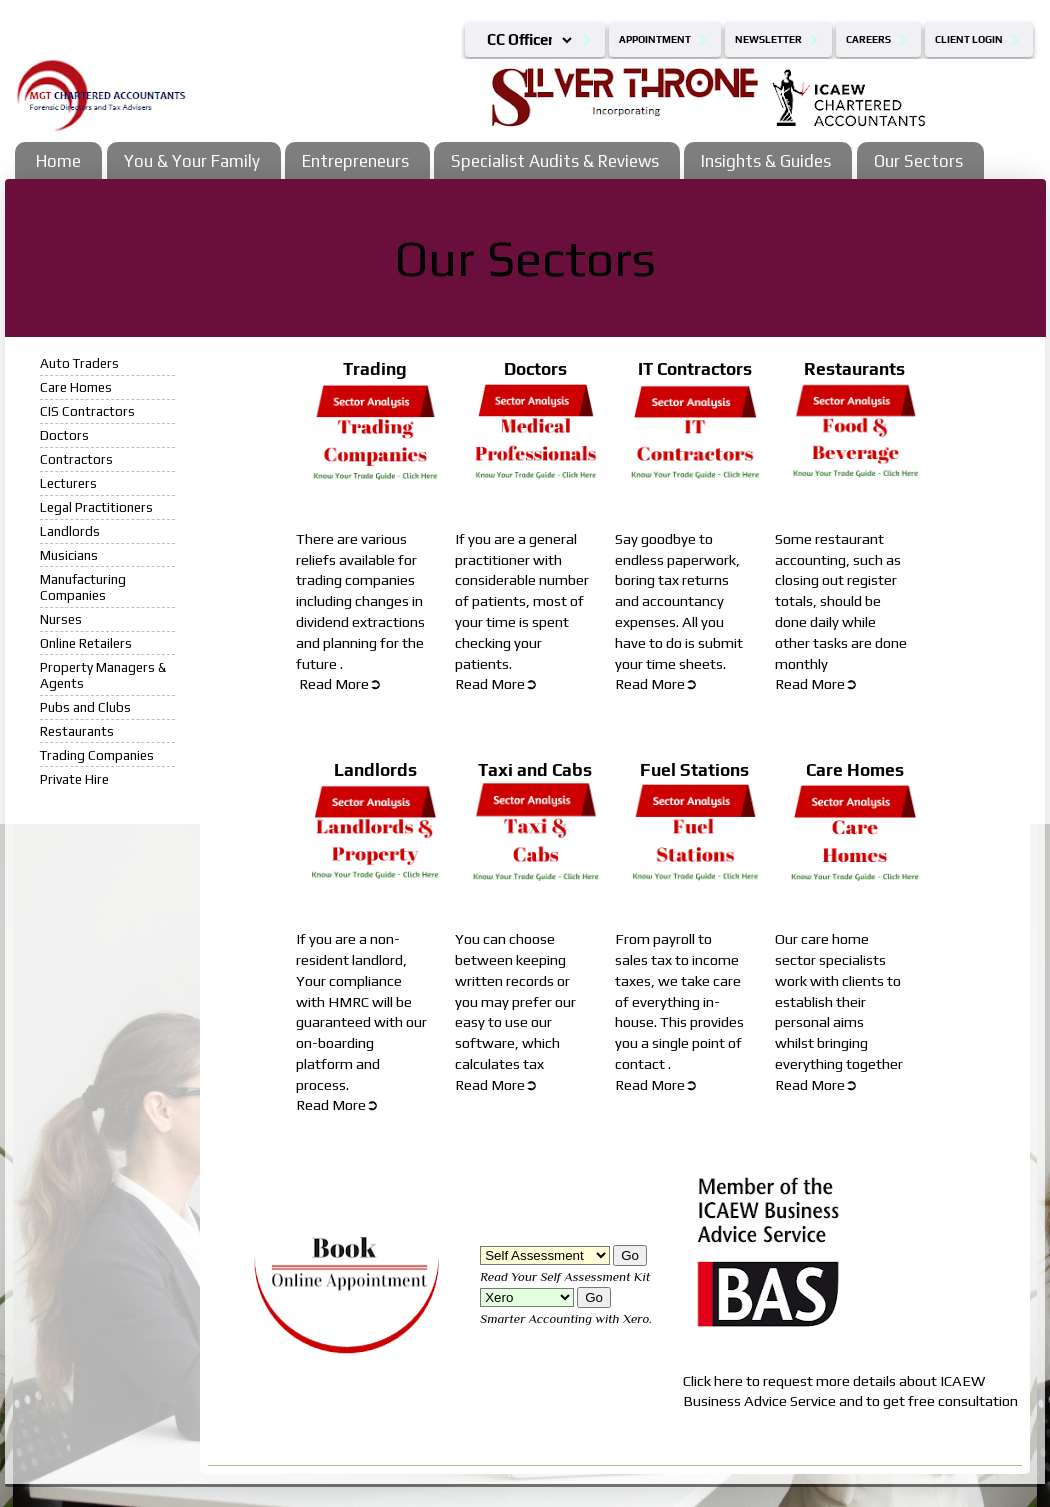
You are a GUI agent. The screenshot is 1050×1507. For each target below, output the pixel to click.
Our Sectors (918, 161)
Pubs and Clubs (85, 707)
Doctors (64, 435)
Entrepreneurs (355, 161)
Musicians (69, 555)
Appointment (655, 39)
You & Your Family (192, 161)
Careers (868, 39)
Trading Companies (97, 755)
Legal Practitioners (96, 507)
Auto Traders (79, 363)
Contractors (76, 459)
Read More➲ (340, 683)
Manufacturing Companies (83, 587)
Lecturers (68, 483)
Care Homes (76, 387)
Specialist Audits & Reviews (555, 161)
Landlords (70, 531)
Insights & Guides (766, 161)
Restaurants (77, 731)
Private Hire (74, 779)
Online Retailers (86, 643)
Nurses (61, 619)
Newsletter (768, 39)
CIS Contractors (87, 411)
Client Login (969, 39)
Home (58, 161)
